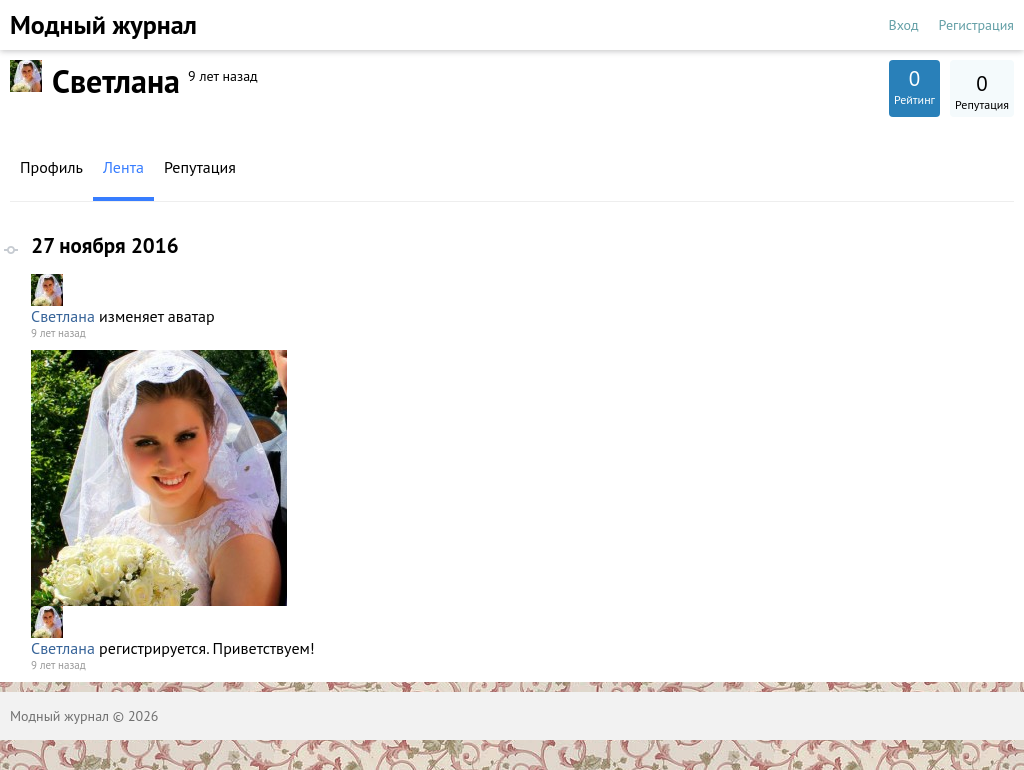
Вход (904, 25)
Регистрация (976, 25)
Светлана (63, 316)
